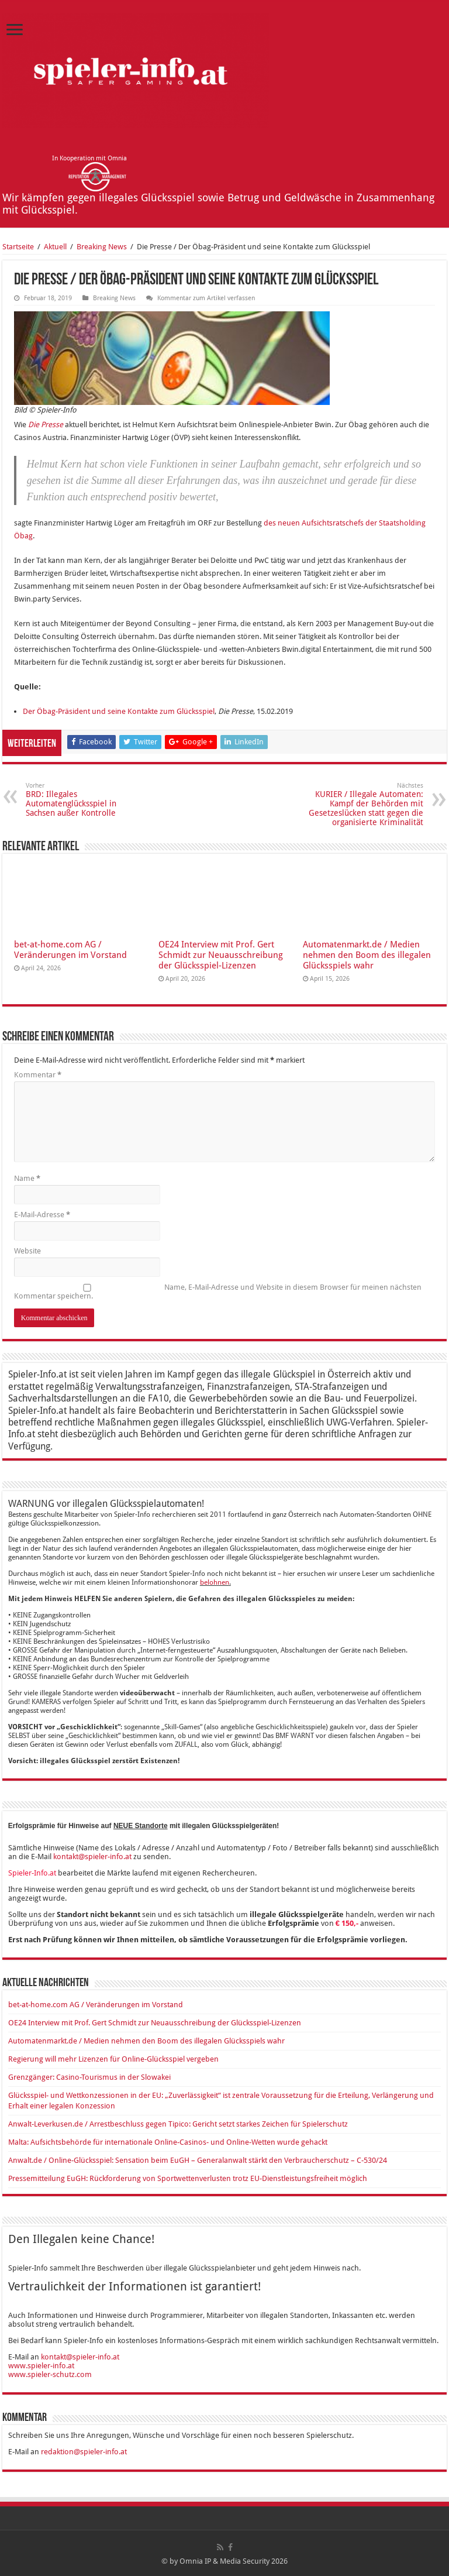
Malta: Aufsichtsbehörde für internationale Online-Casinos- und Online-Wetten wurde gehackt (167, 2142)
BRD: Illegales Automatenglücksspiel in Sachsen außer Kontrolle (86, 800)
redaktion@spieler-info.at (84, 2451)
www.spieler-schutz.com (50, 2374)
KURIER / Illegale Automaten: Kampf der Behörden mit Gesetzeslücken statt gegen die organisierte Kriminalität (363, 804)
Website (27, 1250)
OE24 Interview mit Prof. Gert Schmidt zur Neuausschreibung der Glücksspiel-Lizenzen (220, 955)
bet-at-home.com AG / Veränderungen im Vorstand (70, 949)
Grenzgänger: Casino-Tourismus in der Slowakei (89, 2077)
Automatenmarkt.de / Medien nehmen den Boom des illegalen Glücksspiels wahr (367, 955)
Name (27, 1178)
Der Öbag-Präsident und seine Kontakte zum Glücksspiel (119, 711)
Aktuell (55, 246)
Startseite (18, 246)
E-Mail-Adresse (42, 1214)
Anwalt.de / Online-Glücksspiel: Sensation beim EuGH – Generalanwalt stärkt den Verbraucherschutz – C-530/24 (197, 2160)
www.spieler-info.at (41, 2365)
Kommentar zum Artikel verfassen (206, 298)
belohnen (214, 1582)
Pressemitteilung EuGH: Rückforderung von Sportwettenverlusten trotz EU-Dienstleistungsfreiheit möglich (187, 2178)
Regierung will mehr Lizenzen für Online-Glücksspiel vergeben (113, 2059)
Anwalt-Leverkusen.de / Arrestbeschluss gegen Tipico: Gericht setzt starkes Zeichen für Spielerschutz (178, 2124)
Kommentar (37, 1074)
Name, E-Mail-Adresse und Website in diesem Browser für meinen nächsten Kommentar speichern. (218, 1291)
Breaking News (102, 246)
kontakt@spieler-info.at (92, 1856)
